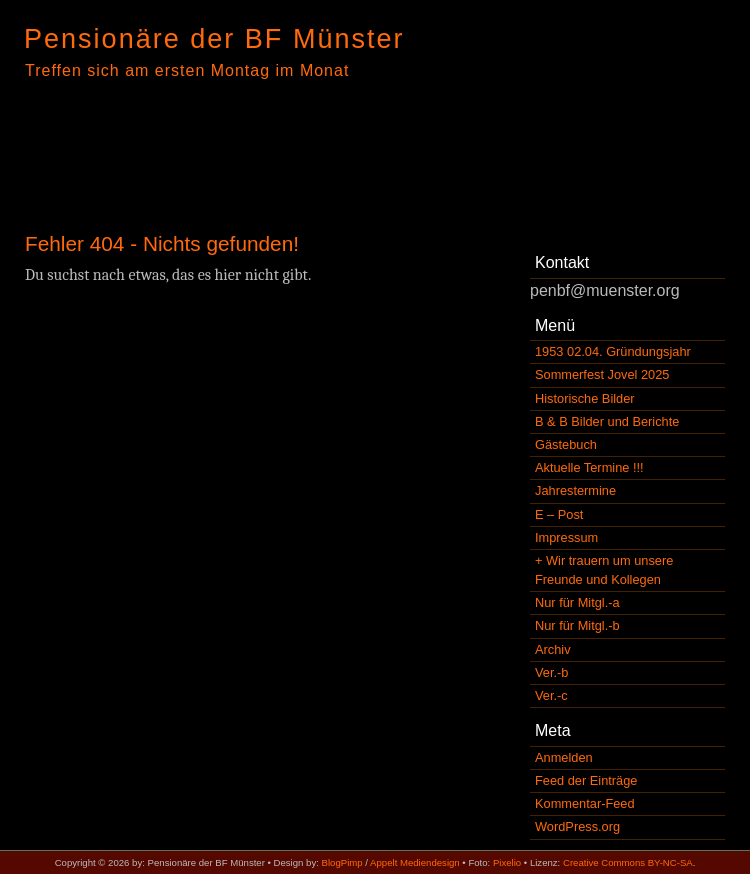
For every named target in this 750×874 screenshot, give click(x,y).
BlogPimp (342, 862)
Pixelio (507, 862)
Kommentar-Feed (585, 803)
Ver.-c (551, 695)
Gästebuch (566, 444)
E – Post (559, 514)
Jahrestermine (575, 490)
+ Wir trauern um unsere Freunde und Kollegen (604, 570)
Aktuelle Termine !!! (589, 467)
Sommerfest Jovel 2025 (602, 374)
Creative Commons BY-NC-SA (628, 862)
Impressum (566, 537)
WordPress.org (577, 826)
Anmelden (564, 757)
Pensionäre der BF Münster (214, 39)
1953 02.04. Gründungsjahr (613, 351)
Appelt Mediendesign (415, 862)
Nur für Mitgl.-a (577, 602)
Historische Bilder (585, 398)
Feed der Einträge (586, 780)
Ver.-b (551, 672)
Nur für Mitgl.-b (577, 625)
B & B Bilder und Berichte (607, 421)
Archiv (553, 649)
